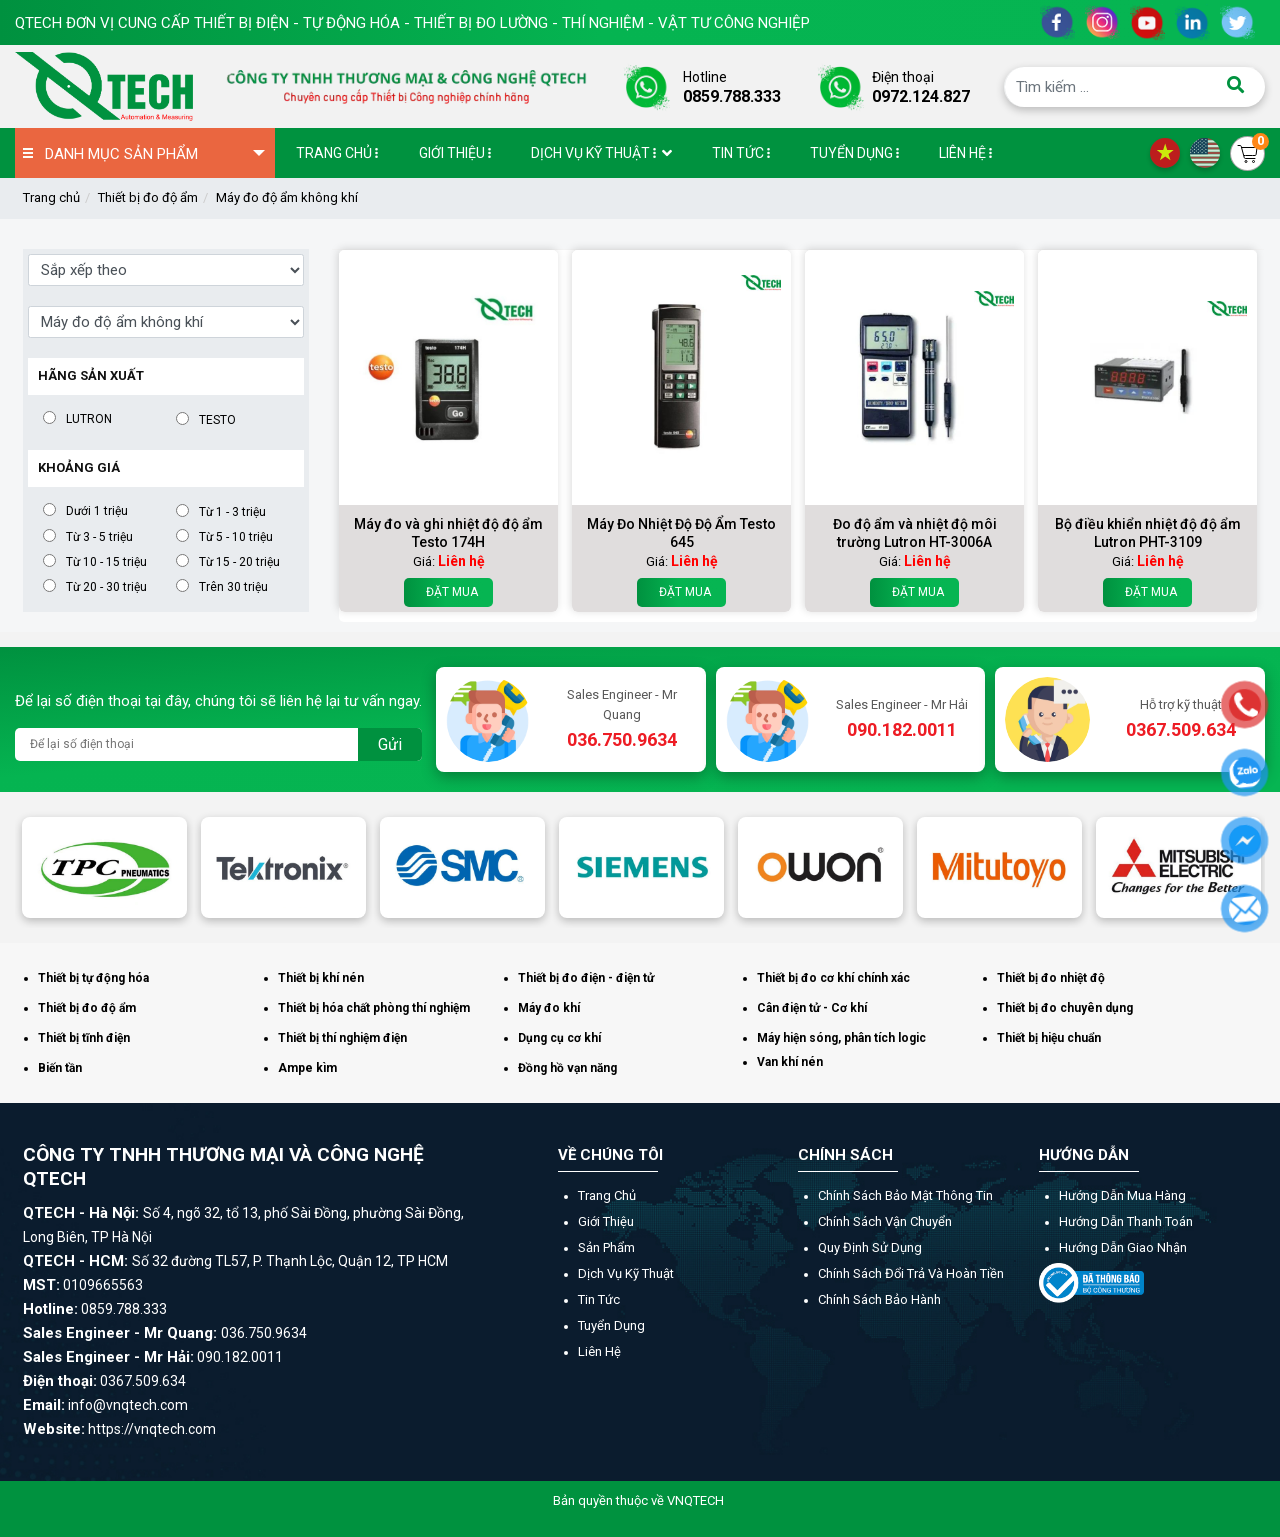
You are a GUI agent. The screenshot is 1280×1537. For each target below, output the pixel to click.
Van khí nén (790, 1062)
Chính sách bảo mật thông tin (905, 1195)
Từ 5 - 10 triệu (236, 536)
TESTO (217, 419)
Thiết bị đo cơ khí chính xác (833, 978)
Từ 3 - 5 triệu (99, 536)
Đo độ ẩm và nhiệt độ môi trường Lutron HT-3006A (915, 533)
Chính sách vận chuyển (885, 1221)
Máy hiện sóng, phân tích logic (841, 1038)
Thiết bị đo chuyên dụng (1065, 1008)
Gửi (390, 744)
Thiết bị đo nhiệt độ (1051, 978)
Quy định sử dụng (870, 1247)
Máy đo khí (549, 1008)
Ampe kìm (307, 1068)
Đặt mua (448, 592)
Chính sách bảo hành (879, 1299)
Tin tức (599, 1299)
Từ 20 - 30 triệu (106, 586)
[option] (104, 867)
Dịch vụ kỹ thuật (626, 1273)
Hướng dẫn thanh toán (1126, 1221)
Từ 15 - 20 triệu (239, 561)
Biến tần (60, 1068)
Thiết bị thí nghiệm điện (342, 1038)
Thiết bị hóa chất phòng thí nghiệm (374, 1008)
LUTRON (89, 418)
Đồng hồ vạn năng (567, 1068)
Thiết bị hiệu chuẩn (1049, 1038)
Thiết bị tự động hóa (93, 978)
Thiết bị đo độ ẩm (148, 197)
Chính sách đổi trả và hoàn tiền (911, 1273)
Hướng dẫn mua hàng (1122, 1195)
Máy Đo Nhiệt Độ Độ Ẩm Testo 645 (681, 533)
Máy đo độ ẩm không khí (287, 197)
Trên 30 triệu (233, 586)
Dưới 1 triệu (97, 510)
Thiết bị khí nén (321, 978)
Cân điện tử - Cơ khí (812, 1008)
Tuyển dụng (611, 1325)
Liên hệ (599, 1351)
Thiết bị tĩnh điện (84, 1038)
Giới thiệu (606, 1221)
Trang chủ (51, 197)
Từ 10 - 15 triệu (106, 561)
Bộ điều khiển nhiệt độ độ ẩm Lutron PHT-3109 (1148, 533)
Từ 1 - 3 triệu (232, 511)
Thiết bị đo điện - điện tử (586, 978)
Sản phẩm (606, 1247)
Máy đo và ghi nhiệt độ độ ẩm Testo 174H (448, 533)
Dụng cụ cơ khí (559, 1038)
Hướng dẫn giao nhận (1123, 1247)
